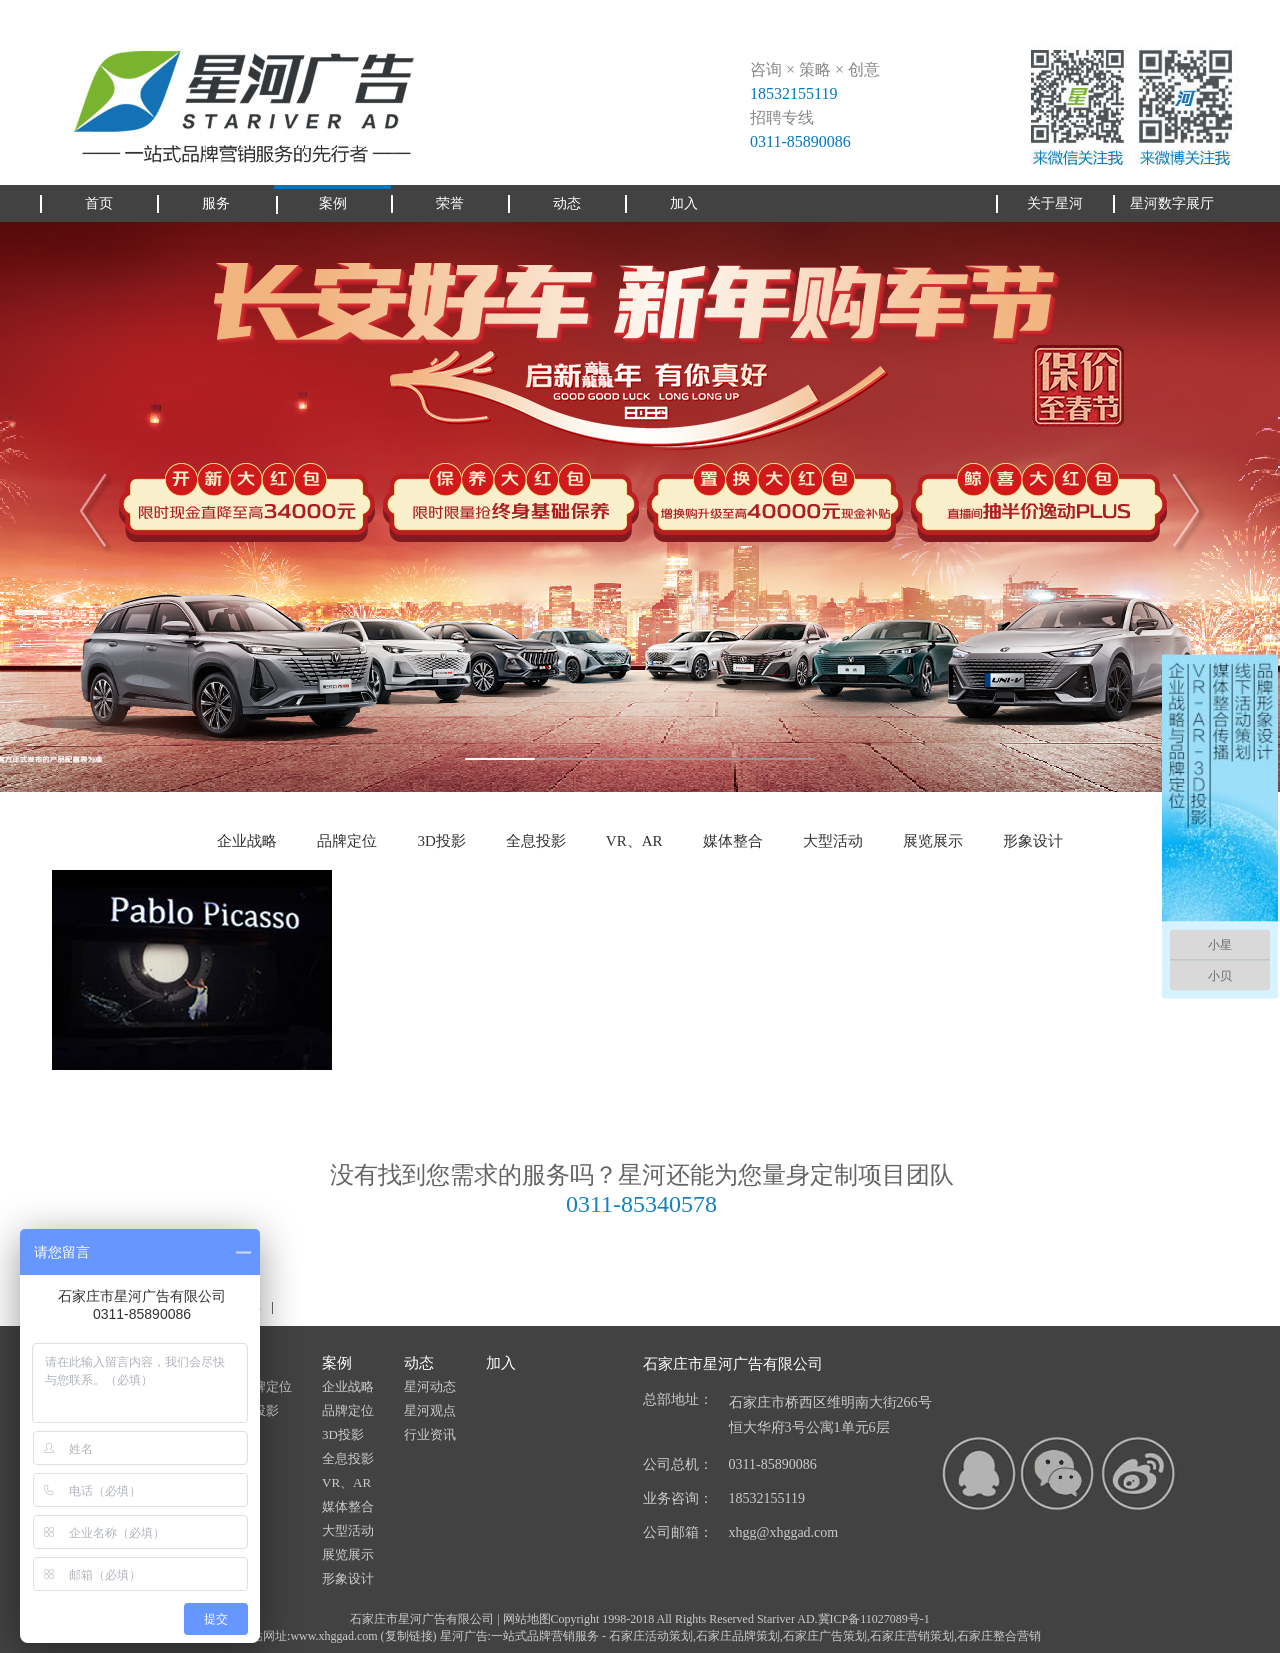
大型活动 (833, 841)
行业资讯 (430, 1434)
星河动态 (430, 1386)
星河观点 (430, 1410)
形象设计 (1033, 841)
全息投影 (536, 841)
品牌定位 (347, 841)
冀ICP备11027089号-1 (874, 1619)
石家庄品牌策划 (738, 1636)
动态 (419, 1363)
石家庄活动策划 (651, 1636)
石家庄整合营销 (999, 1636)
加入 (501, 1363)
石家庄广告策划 (825, 1636)
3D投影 (441, 841)
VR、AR (634, 841)
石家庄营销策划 (912, 1636)
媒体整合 (733, 841)
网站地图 (527, 1619)
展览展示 (933, 841)
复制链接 (409, 1636)
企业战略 (247, 841)
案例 (337, 1363)
